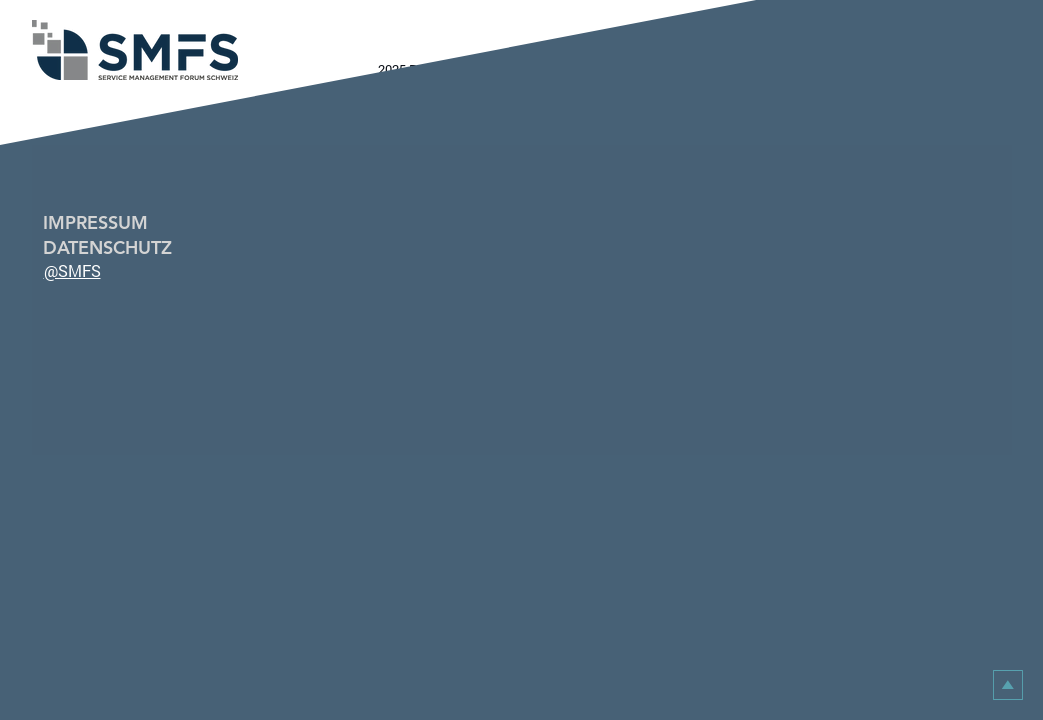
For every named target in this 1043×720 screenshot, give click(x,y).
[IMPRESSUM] (113, 222)
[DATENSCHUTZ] (113, 247)
